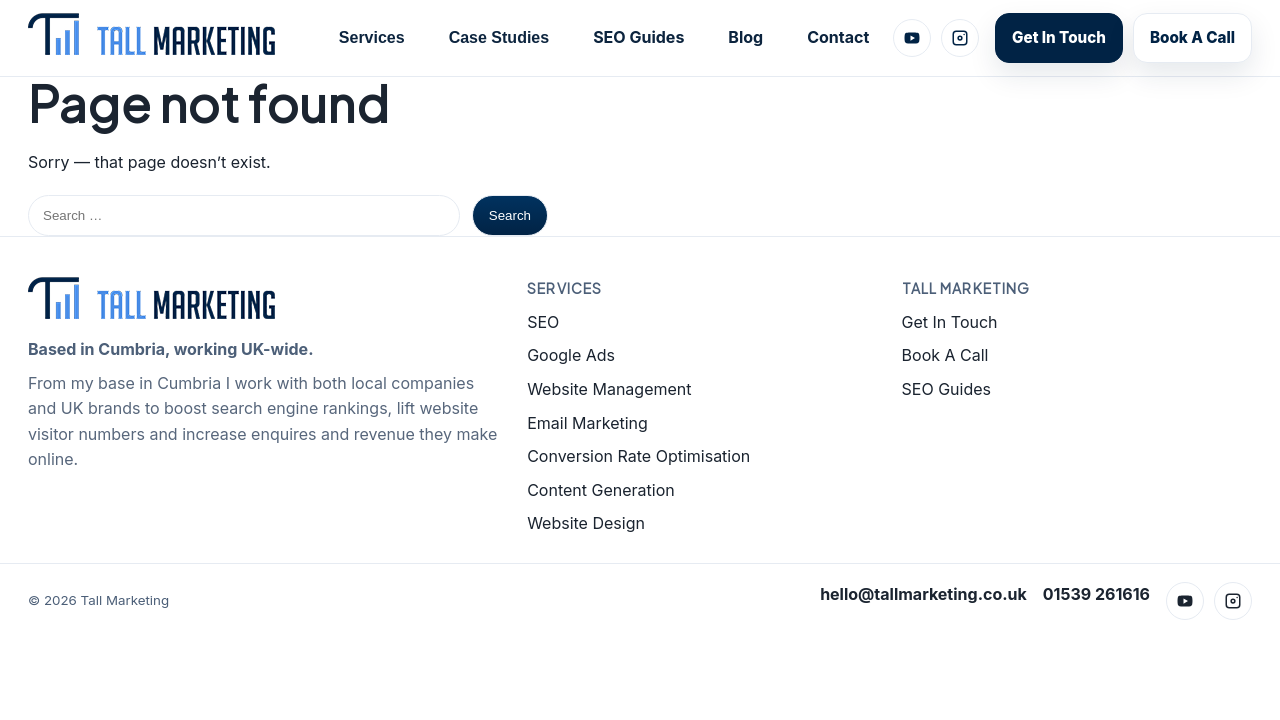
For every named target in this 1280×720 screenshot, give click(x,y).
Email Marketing (587, 423)
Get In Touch (1059, 37)
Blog (745, 37)
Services (372, 37)
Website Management (609, 389)
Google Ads (571, 355)
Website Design (586, 523)
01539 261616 (1096, 594)
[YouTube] (912, 38)
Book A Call (1192, 37)
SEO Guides (638, 37)
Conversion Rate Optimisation (638, 456)
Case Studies (499, 37)
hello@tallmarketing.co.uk (923, 594)
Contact (838, 37)
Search (510, 215)
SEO (543, 322)
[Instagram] (960, 38)
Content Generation (601, 490)
